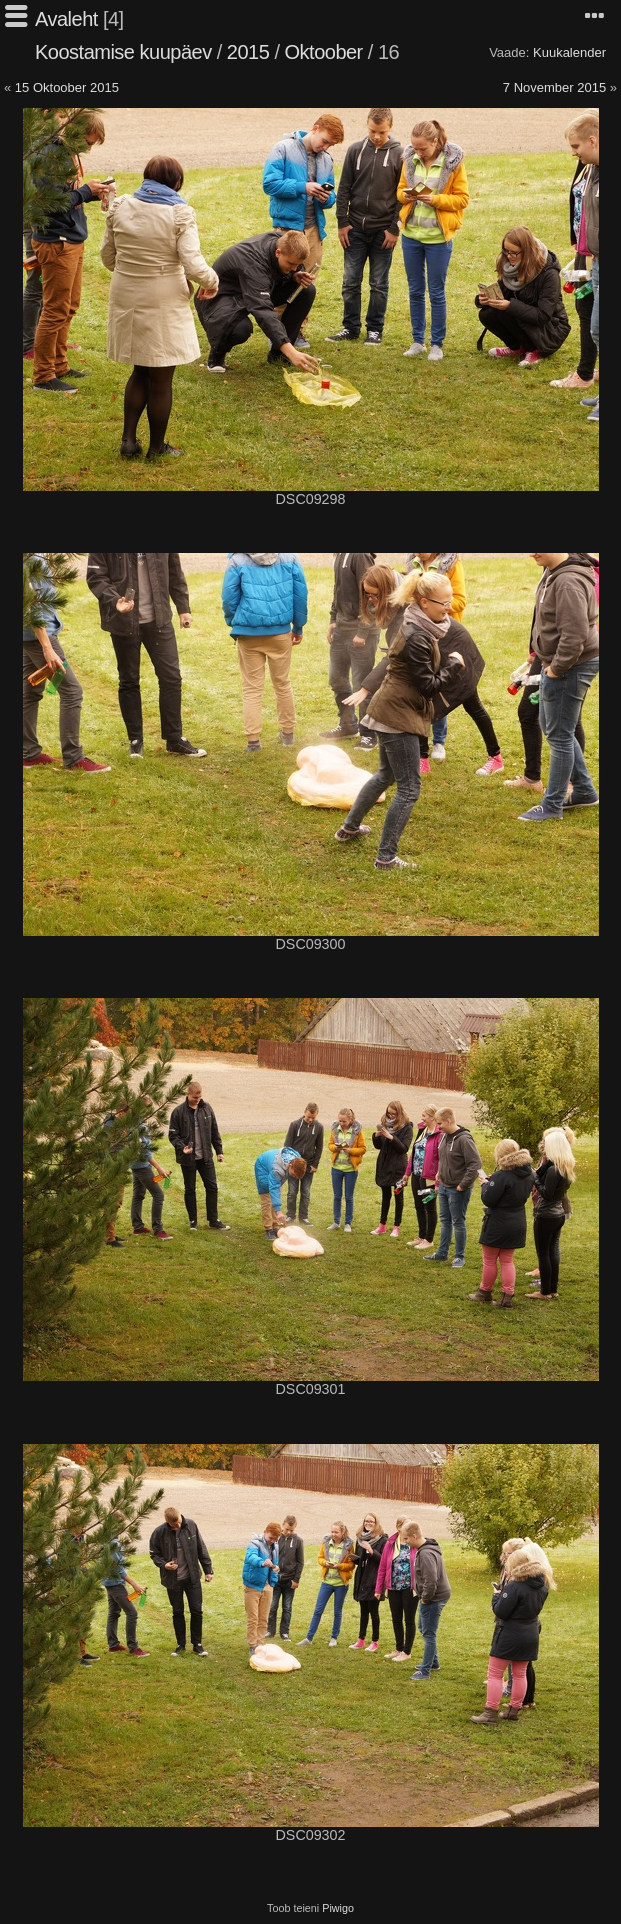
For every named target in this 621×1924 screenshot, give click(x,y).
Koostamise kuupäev (123, 52)
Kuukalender (569, 52)
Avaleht (66, 19)
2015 (248, 52)
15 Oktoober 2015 (67, 87)
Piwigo (338, 1908)
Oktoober (324, 52)
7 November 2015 (554, 87)
